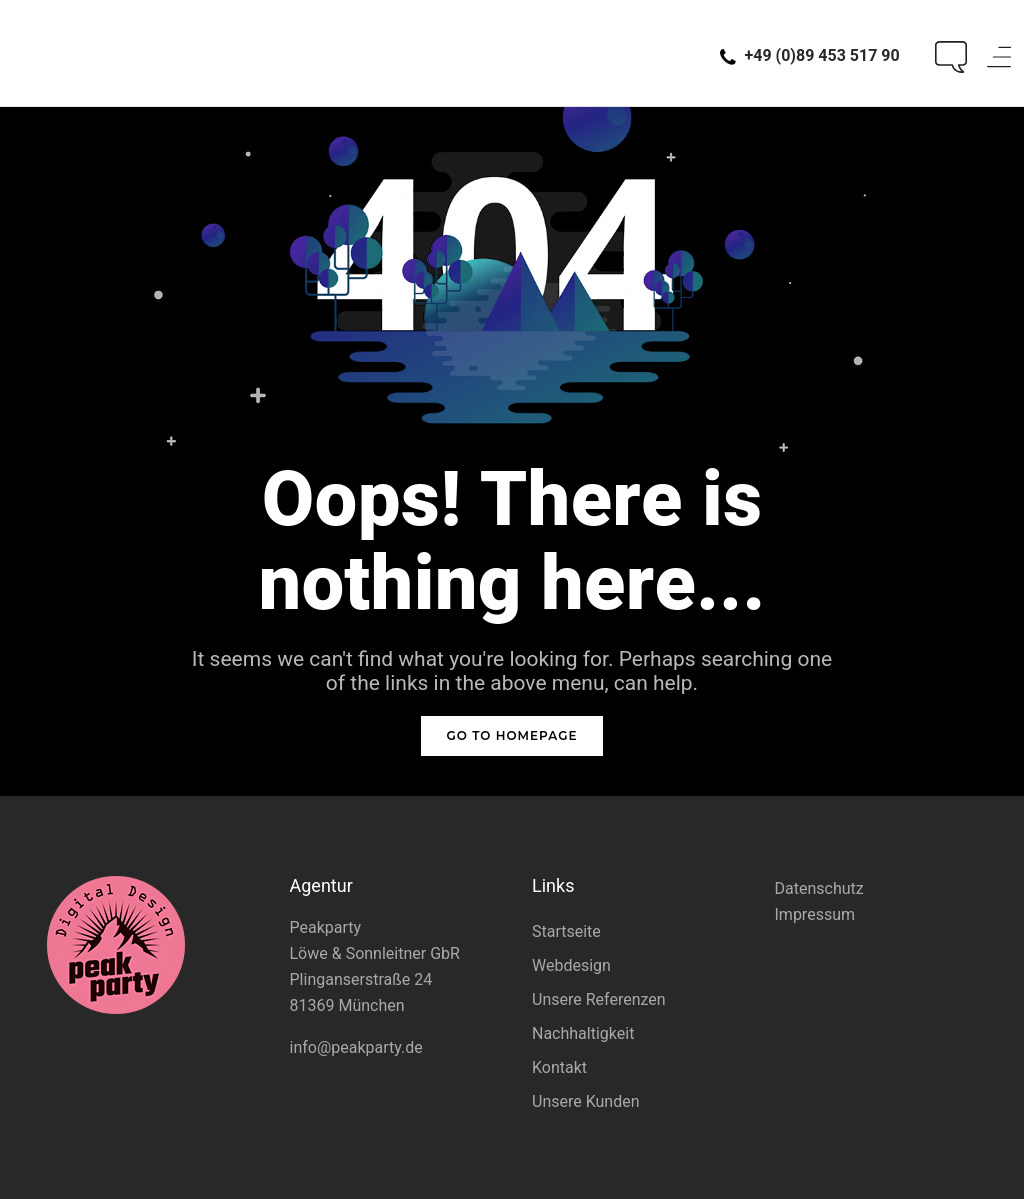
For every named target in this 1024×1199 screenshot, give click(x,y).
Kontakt (559, 1067)
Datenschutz (819, 888)
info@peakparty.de (356, 1047)
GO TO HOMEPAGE (512, 735)
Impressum (815, 914)
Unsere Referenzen (599, 999)
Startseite (566, 931)
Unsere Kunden (586, 1101)
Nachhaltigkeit (583, 1033)
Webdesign (571, 965)
